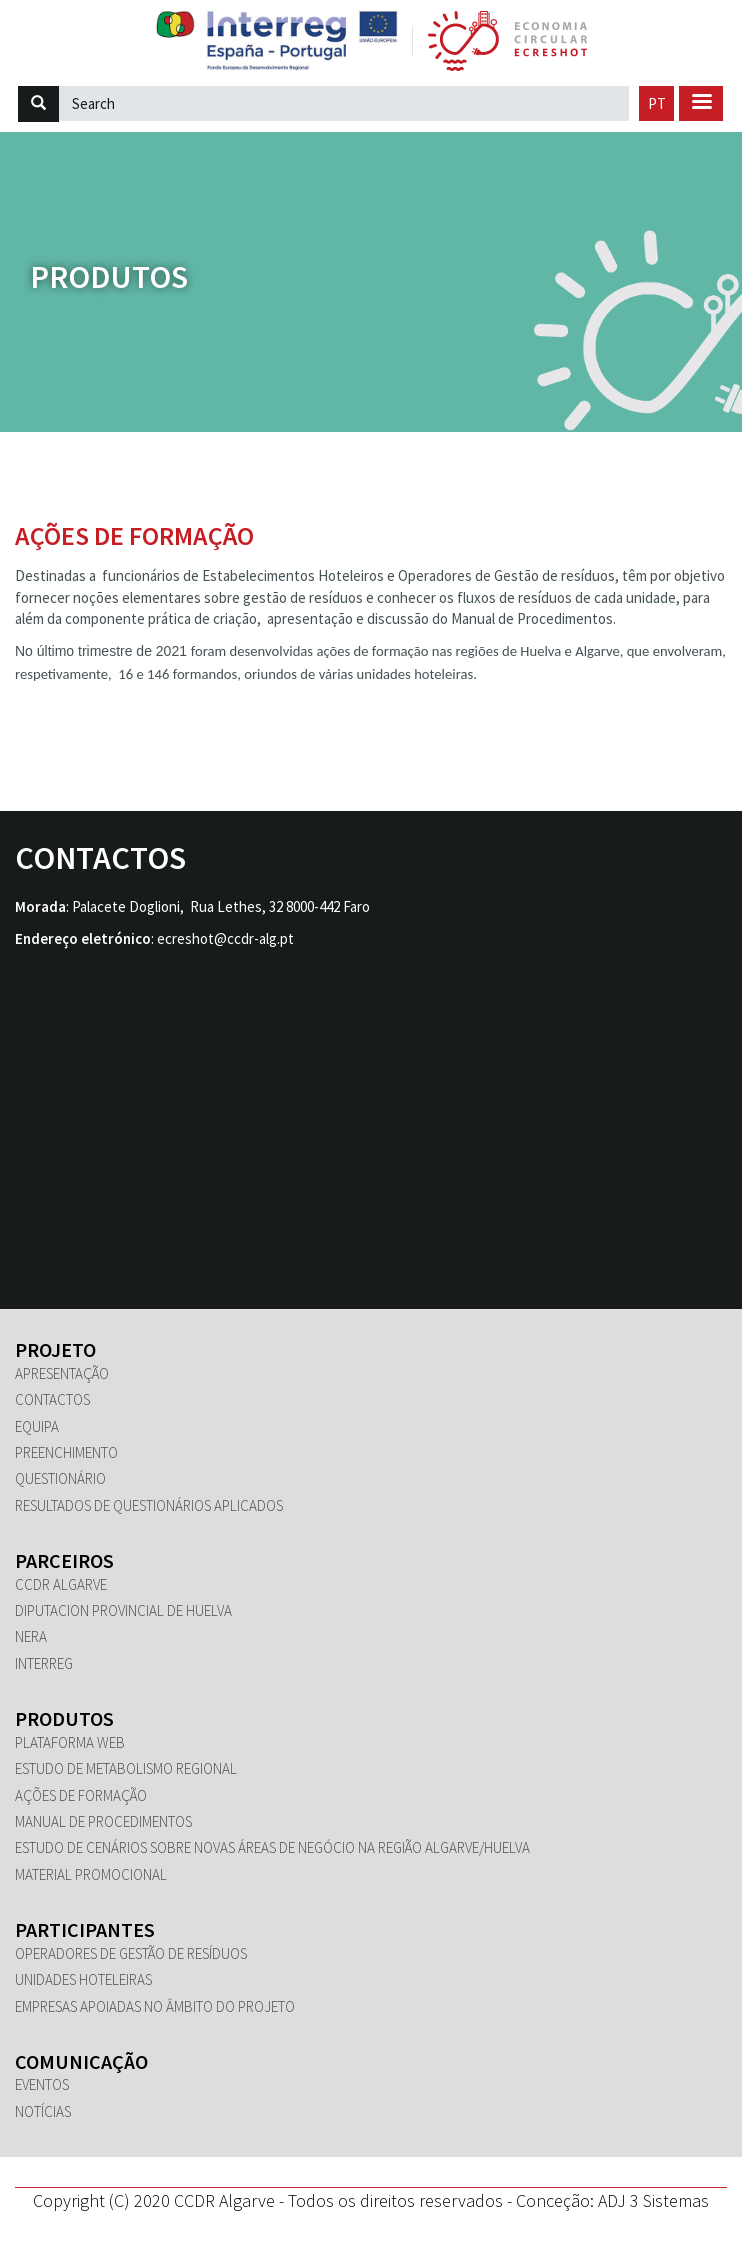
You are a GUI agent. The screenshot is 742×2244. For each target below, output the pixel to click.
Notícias (43, 2111)
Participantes (85, 1929)
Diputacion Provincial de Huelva (123, 1610)
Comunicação (81, 2061)
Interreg (44, 1663)
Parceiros (64, 1560)
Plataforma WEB (70, 1742)
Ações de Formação (81, 1795)
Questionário (60, 1478)
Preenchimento (66, 1452)
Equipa (37, 1426)
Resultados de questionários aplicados (149, 1505)
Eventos (42, 2084)
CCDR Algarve (61, 1584)
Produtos (109, 276)
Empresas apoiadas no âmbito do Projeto (155, 2006)
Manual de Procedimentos (103, 1821)
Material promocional (91, 1874)
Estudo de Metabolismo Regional (126, 1768)
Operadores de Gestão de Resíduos (131, 1953)
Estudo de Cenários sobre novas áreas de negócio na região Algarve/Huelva (272, 1847)
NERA (31, 1636)
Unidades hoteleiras (83, 1979)
